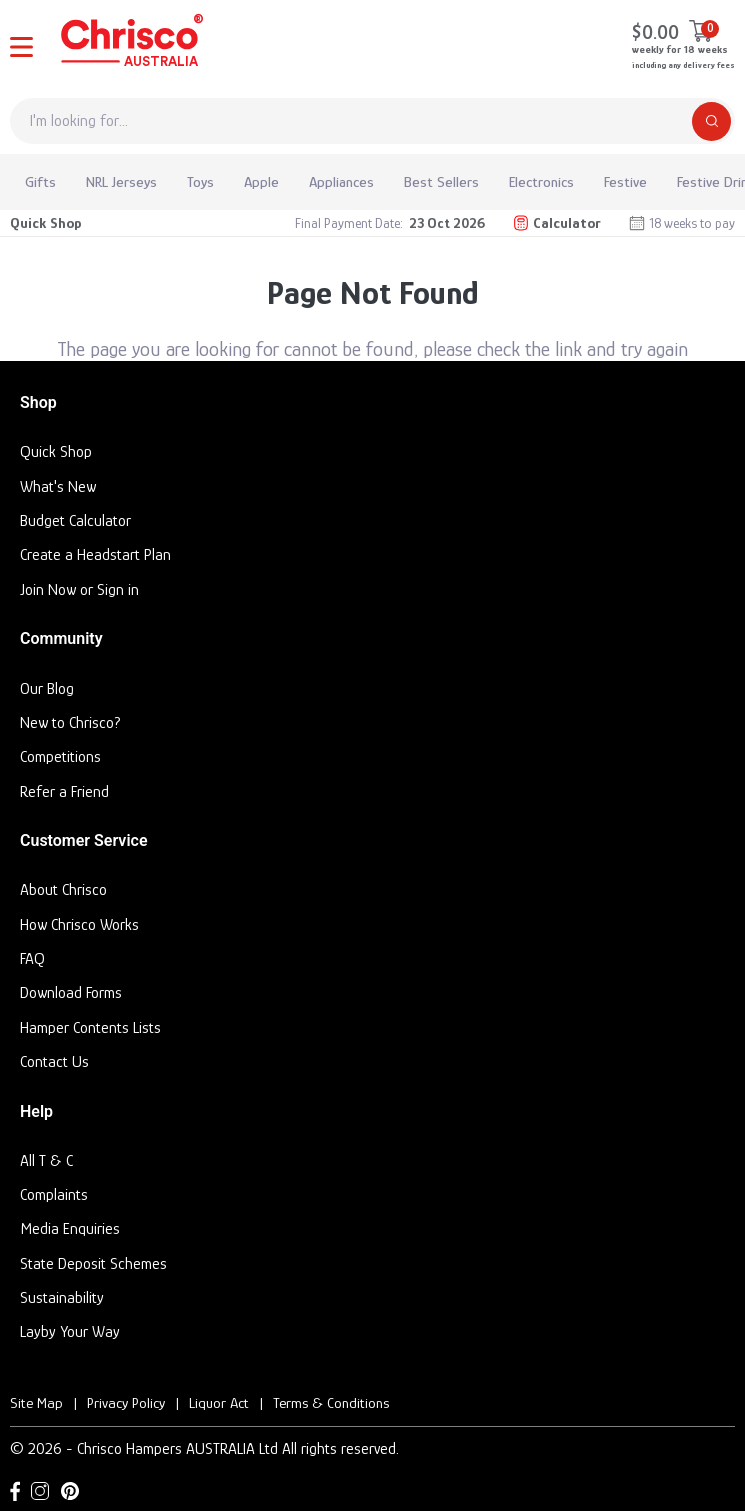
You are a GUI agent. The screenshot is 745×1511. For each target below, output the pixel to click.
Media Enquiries (70, 1229)
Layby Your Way (70, 1332)
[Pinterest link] (70, 1491)
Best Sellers (441, 181)
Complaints (54, 1195)
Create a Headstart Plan (95, 555)
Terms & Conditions (331, 1402)
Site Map (36, 1402)
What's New (58, 487)
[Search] (711, 121)
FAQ (32, 959)
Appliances (341, 181)
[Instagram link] (40, 1491)
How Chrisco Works (79, 925)
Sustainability (62, 1298)
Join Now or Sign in (79, 590)
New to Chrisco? (70, 723)
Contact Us (54, 1062)
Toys (200, 181)
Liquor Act (219, 1402)
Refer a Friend (64, 792)
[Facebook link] (15, 1491)
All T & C (46, 1161)
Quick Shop (46, 222)
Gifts (40, 181)
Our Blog (47, 689)
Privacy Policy (126, 1402)
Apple (261, 181)
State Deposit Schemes (93, 1264)
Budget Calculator (75, 521)
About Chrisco (63, 890)
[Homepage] (130, 44)
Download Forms (71, 993)
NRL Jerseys (121, 181)
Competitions (60, 757)
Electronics (541, 181)
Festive (625, 181)
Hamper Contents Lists (90, 1028)
